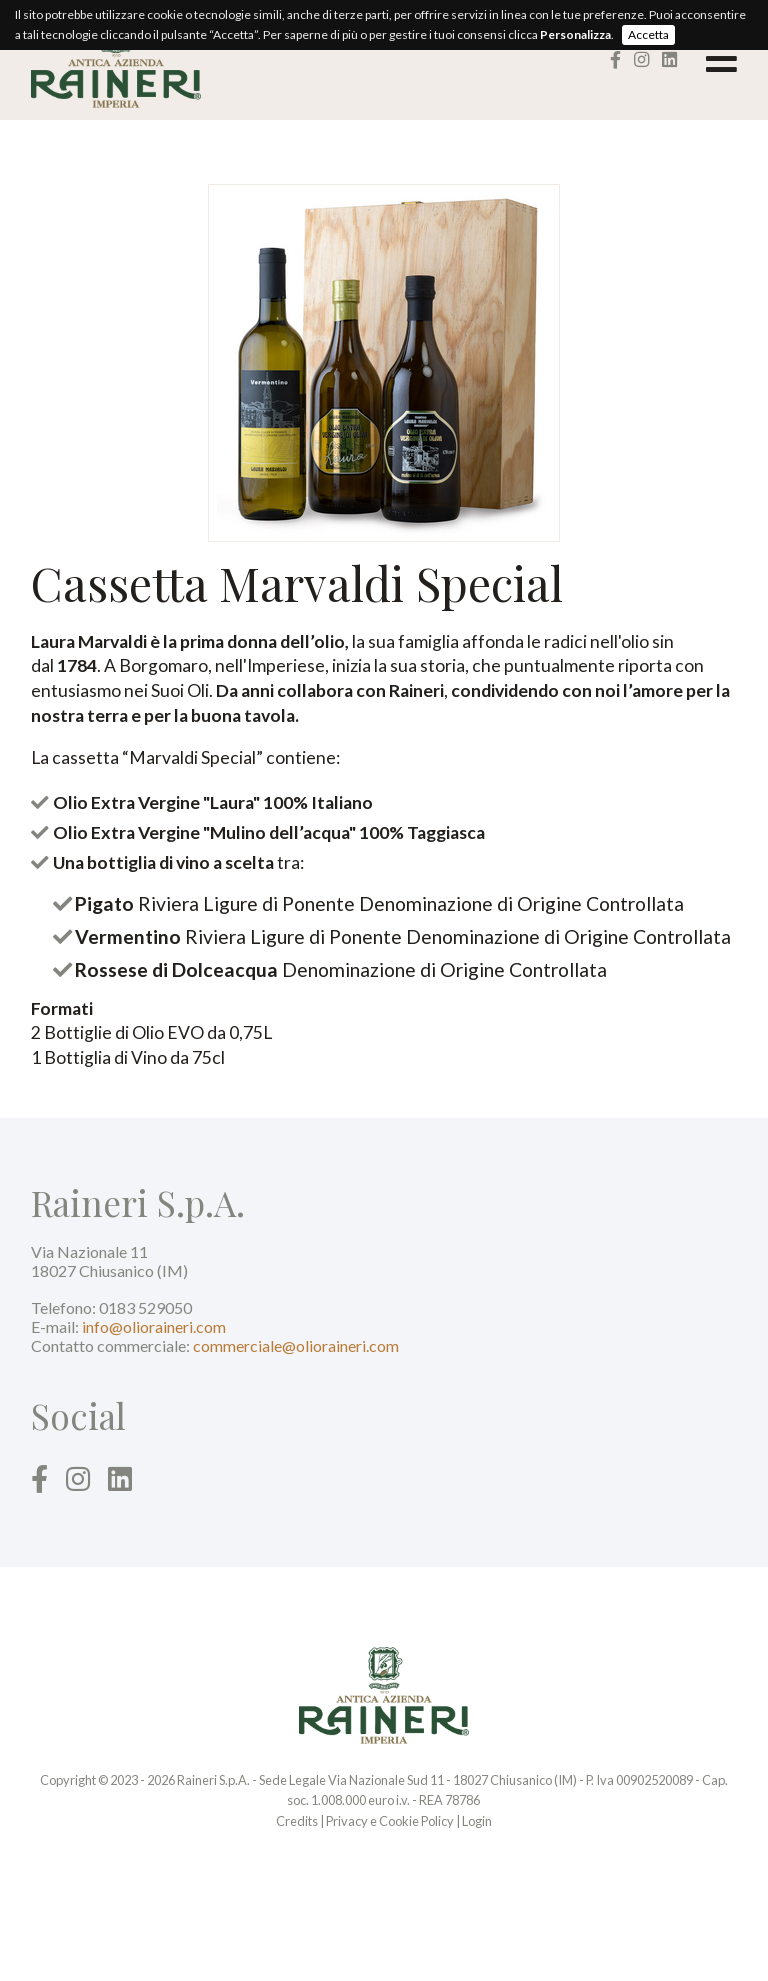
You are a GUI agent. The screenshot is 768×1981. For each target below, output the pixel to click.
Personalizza (575, 34)
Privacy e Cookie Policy (390, 1821)
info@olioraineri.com (154, 1326)
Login (477, 1821)
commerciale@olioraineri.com (296, 1345)
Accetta (648, 34)
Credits (297, 1821)
